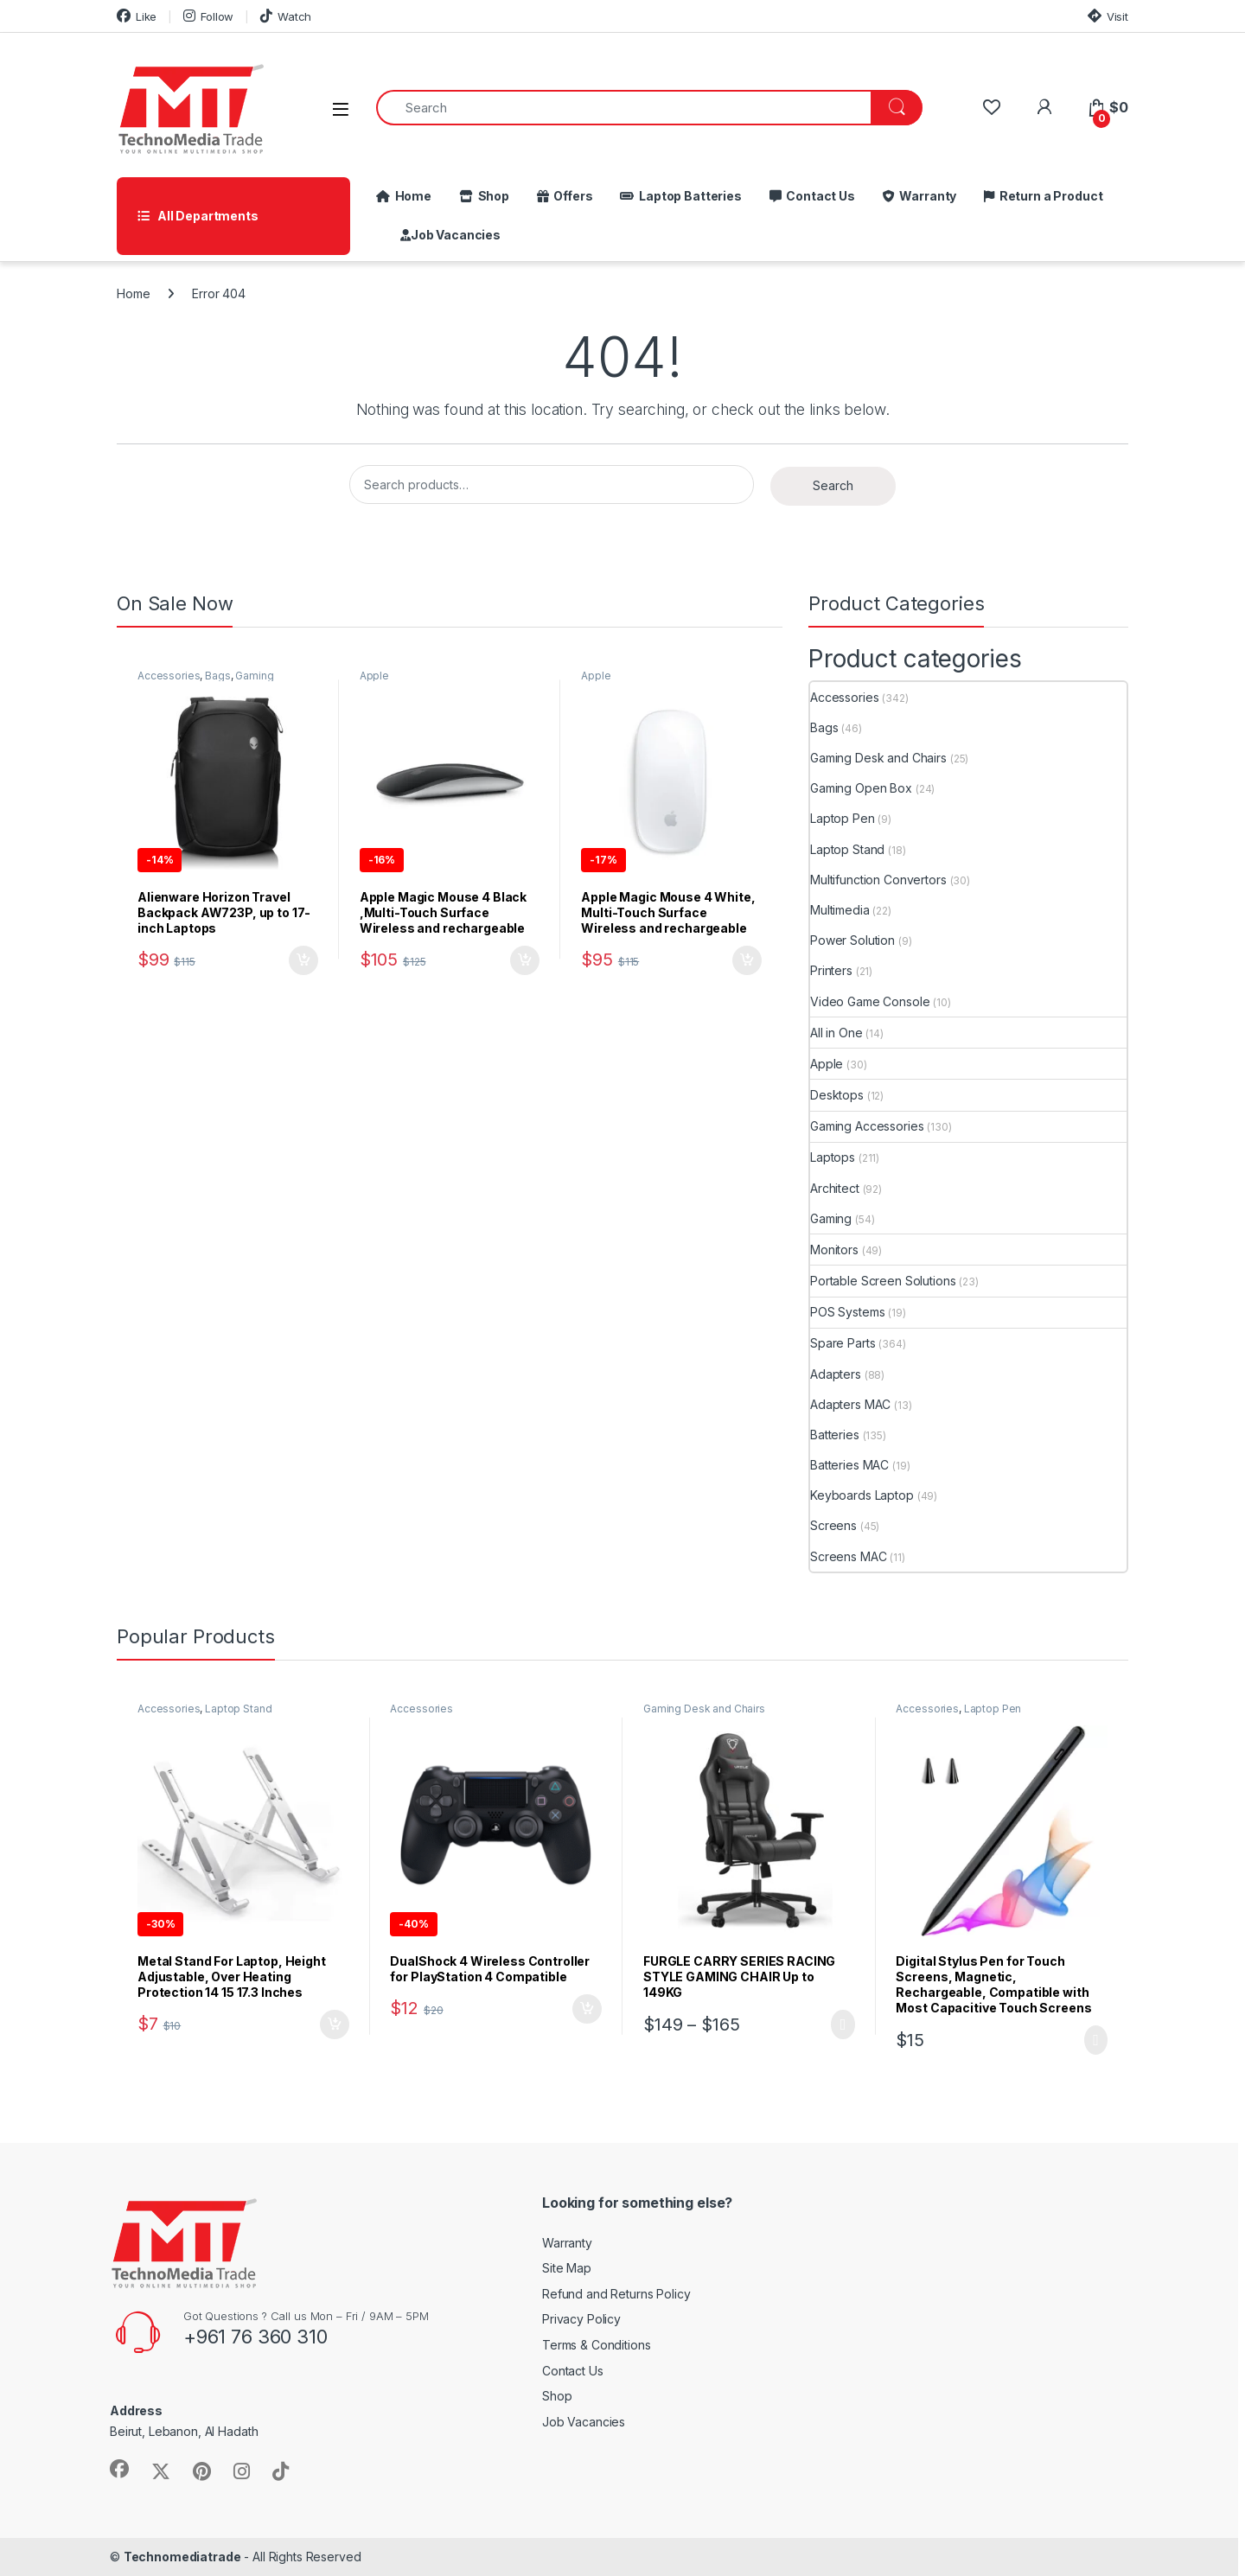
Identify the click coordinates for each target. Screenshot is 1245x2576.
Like (136, 16)
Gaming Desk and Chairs (878, 757)
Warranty (926, 196)
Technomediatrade (182, 2556)
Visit (1108, 16)
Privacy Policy (581, 2318)
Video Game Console (869, 1001)
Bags (217, 675)
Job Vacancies (456, 235)
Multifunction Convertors (878, 879)
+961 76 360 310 (255, 2336)
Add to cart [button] (303, 960)
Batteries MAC (849, 1464)
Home (410, 196)
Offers (571, 196)
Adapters (835, 1374)
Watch (285, 16)
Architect (834, 1188)
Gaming (831, 1218)
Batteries (834, 1434)
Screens (833, 1525)
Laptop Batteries (687, 196)
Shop (491, 196)
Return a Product (1048, 196)
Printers (831, 970)
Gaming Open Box (861, 788)
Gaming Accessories (866, 1126)
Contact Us (818, 196)
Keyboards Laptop (862, 1495)
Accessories (168, 675)
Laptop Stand (847, 849)
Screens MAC (848, 1556)
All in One (836, 1032)
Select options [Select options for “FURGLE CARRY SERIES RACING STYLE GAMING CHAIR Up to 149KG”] (842, 2024)
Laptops (832, 1157)
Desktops (837, 1094)
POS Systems (847, 1311)
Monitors (834, 1249)
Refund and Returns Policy (616, 2293)
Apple (374, 675)
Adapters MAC (850, 1404)
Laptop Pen (842, 818)
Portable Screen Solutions (883, 1280)
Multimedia (840, 909)
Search (833, 485)
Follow (208, 16)
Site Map (566, 2267)
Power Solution (852, 940)
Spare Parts (842, 1343)
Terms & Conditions (596, 2344)
